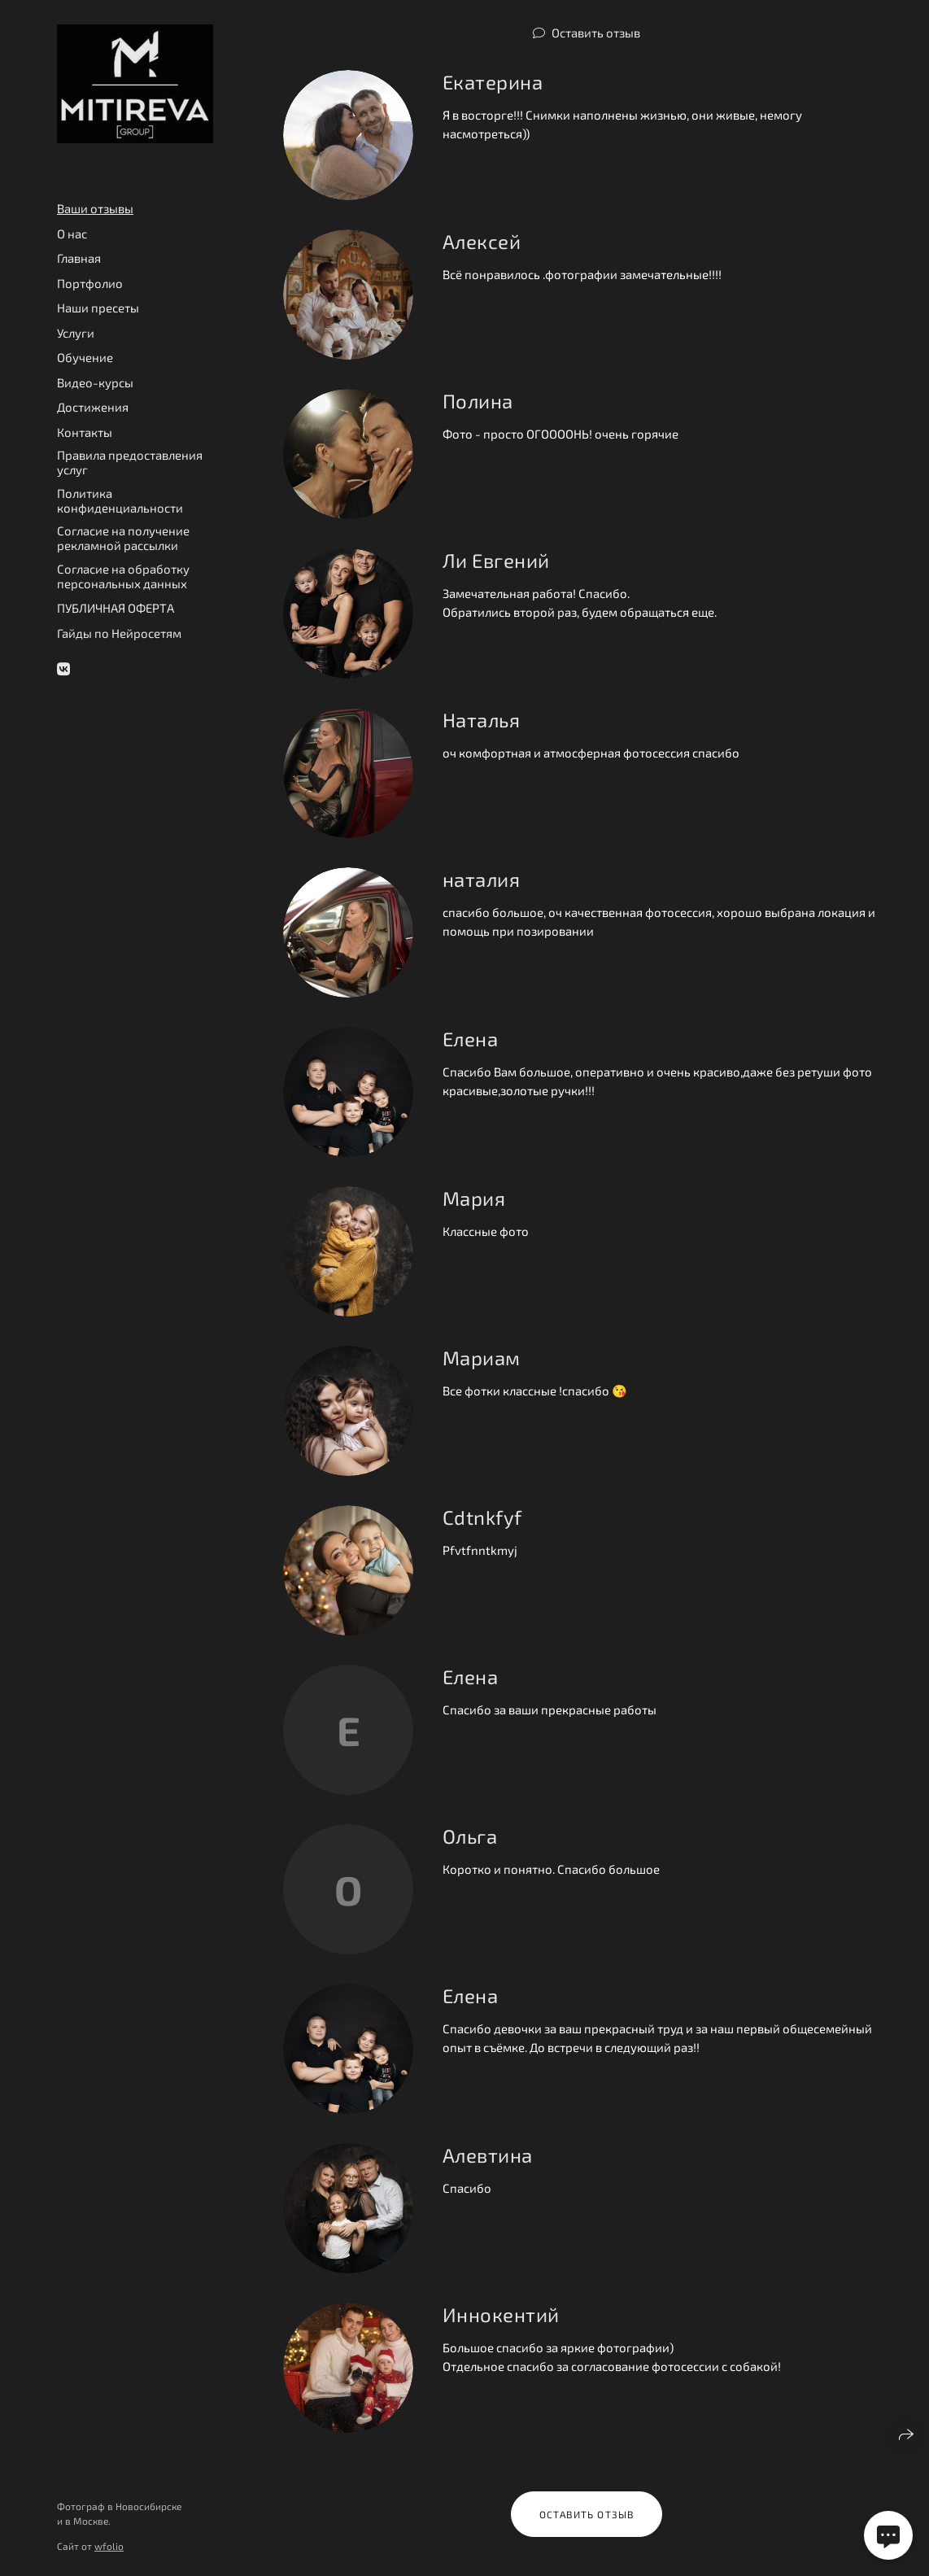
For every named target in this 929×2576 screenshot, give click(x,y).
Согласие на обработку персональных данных (123, 576)
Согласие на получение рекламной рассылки (123, 537)
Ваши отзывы (95, 208)
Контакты (84, 432)
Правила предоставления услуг (130, 462)
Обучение (85, 357)
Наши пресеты (98, 307)
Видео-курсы (95, 382)
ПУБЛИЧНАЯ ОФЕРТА (115, 607)
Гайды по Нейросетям (119, 633)
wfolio (109, 2546)
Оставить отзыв (596, 32)
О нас (72, 233)
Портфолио (90, 283)
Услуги (75, 332)
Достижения (93, 406)
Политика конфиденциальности (120, 500)
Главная (79, 258)
